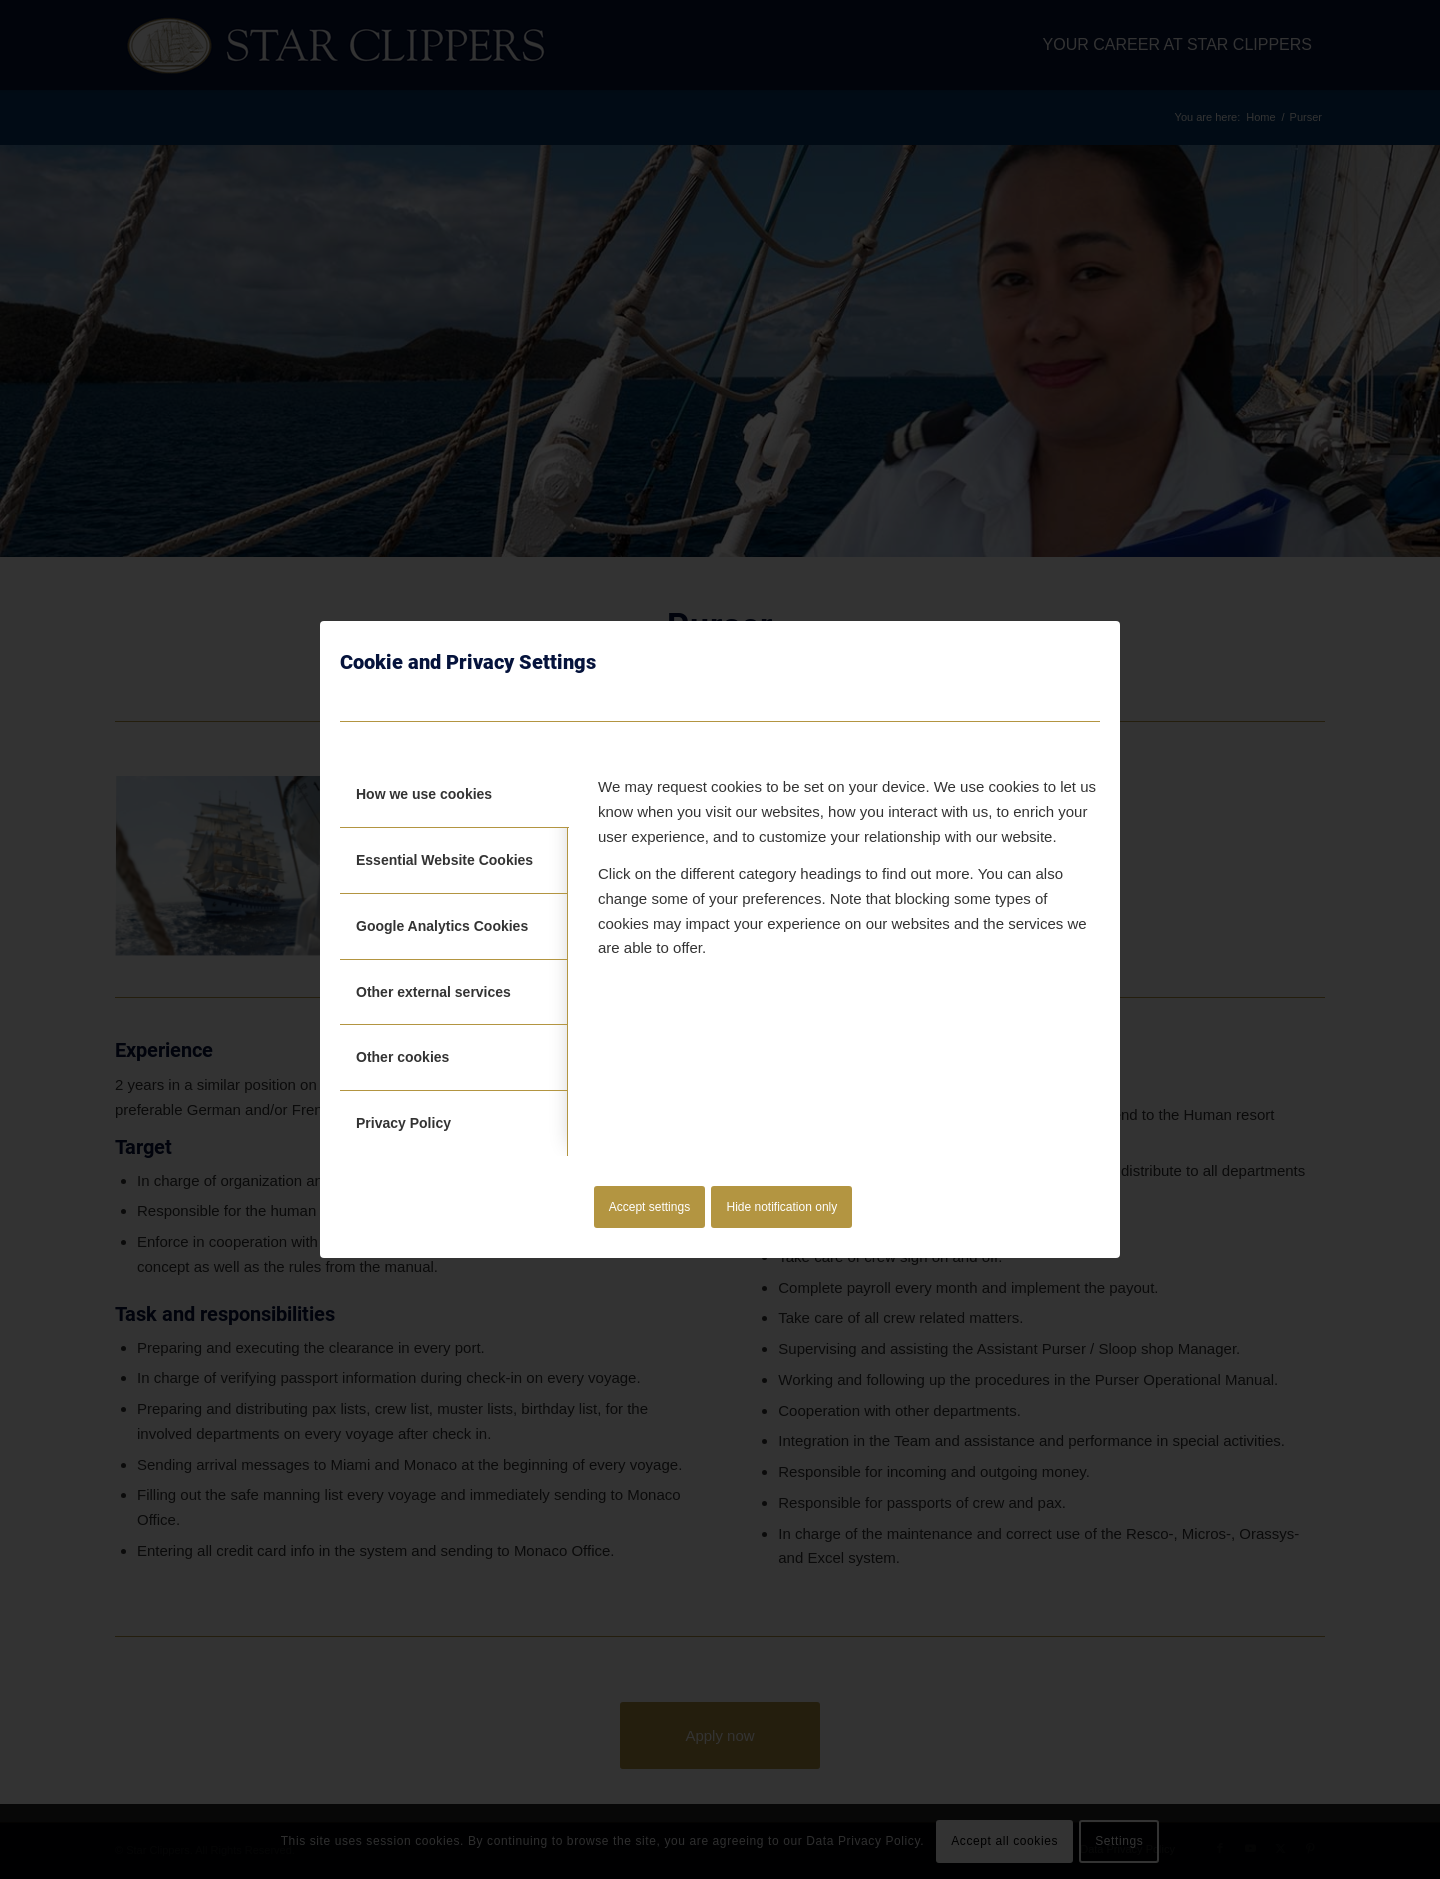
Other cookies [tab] (402, 1057)
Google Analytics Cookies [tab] (442, 926)
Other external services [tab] (433, 992)
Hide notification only (782, 1207)
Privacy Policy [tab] (403, 1123)
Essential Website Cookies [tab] (444, 860)
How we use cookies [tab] (424, 794)
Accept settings (649, 1207)
